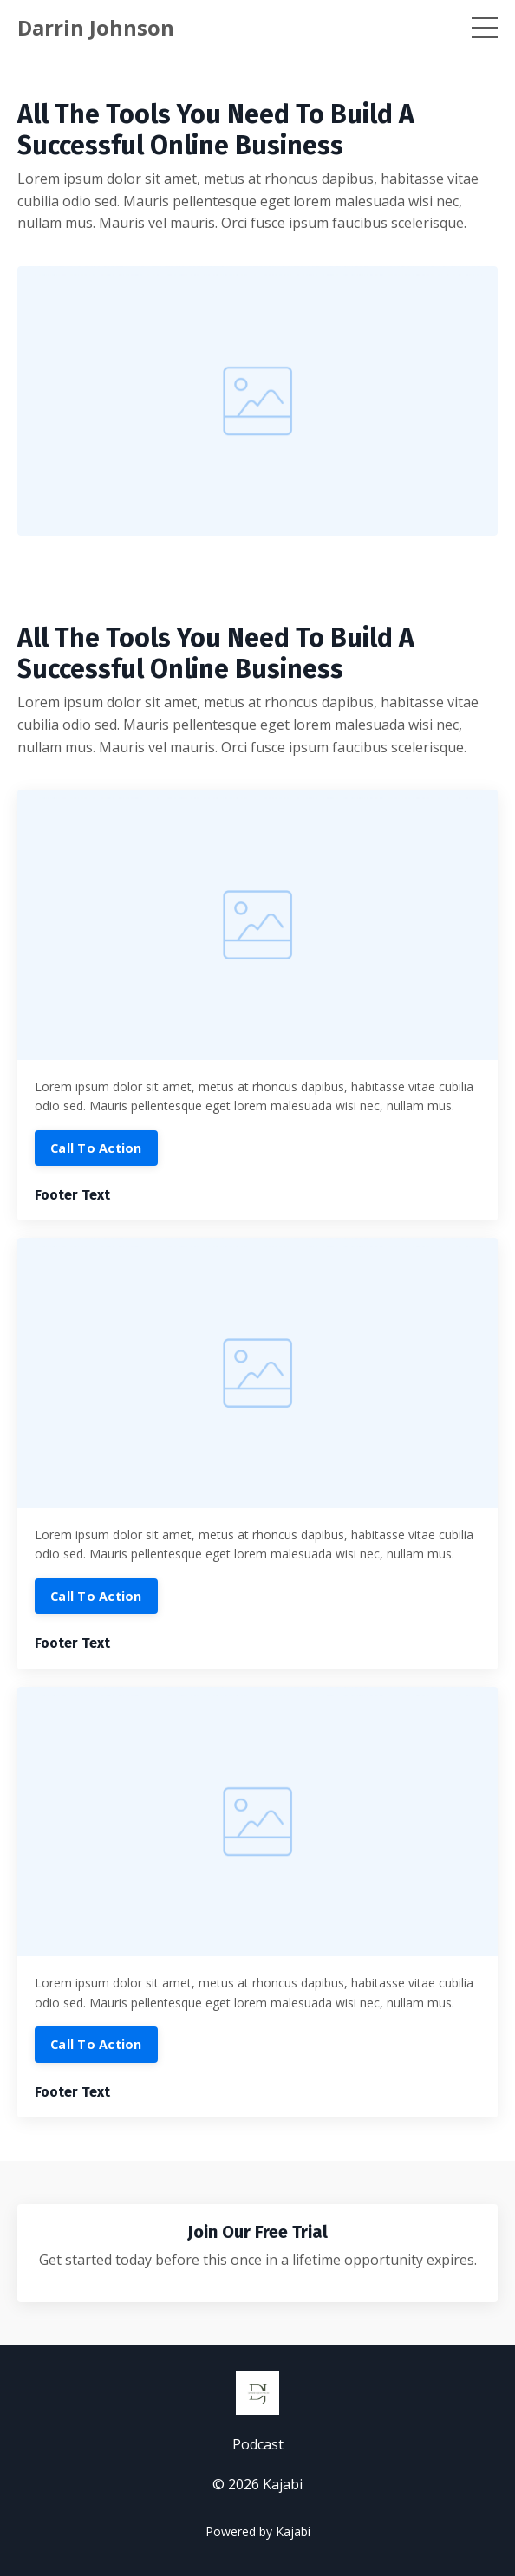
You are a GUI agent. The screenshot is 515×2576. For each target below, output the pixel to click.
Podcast (258, 2444)
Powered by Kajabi (257, 2531)
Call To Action (96, 1148)
